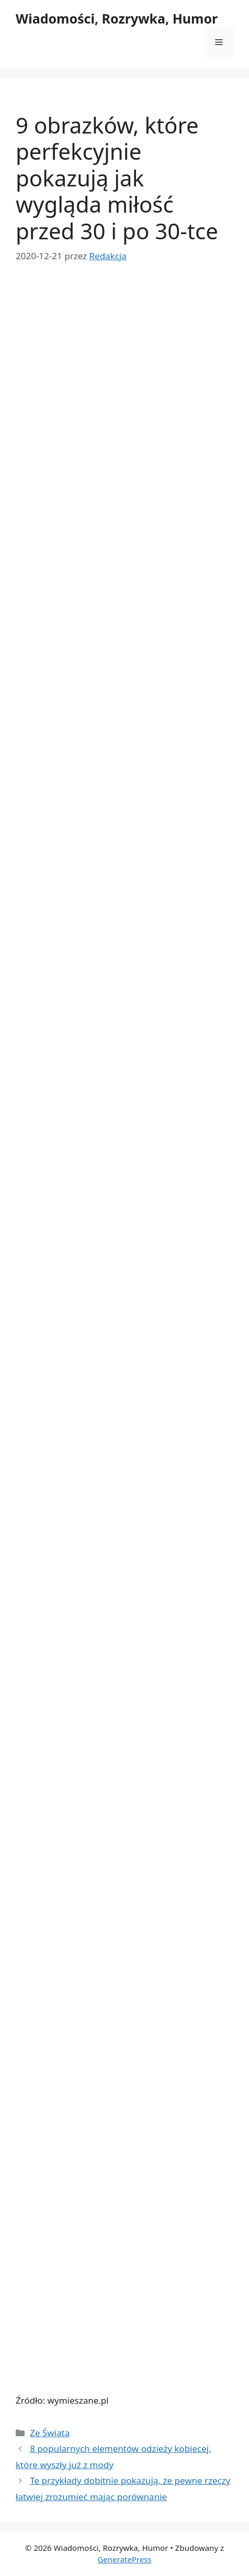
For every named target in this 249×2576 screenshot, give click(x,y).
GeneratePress (124, 2559)
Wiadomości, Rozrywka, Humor (117, 18)
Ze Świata (50, 2433)
